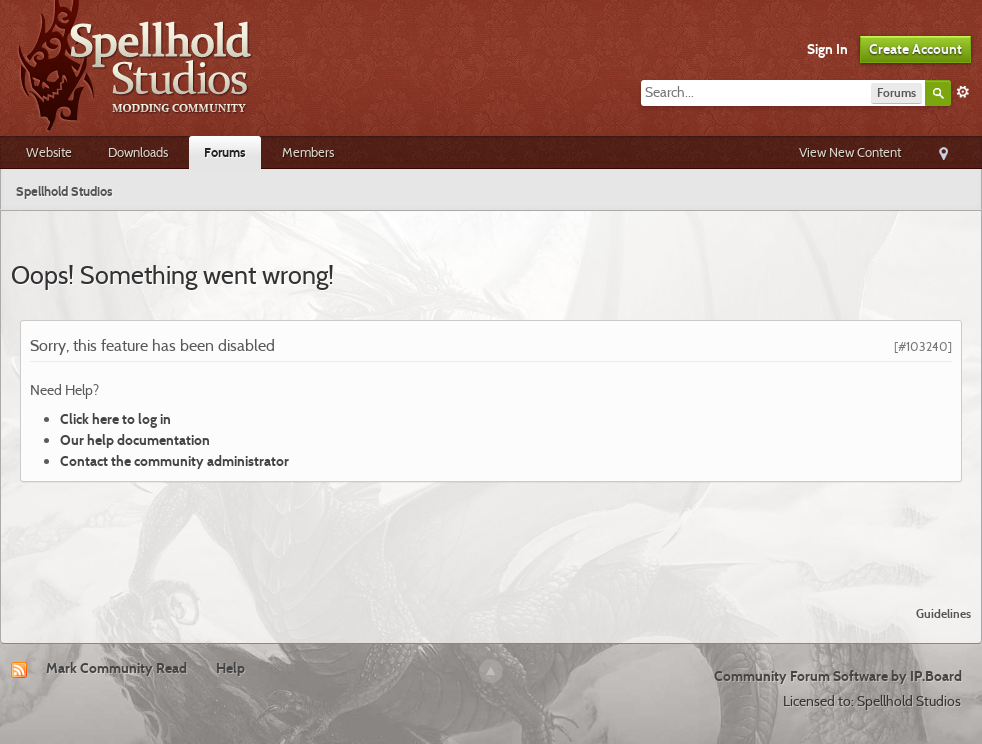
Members (308, 152)
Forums (225, 152)
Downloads (138, 152)
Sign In (827, 49)
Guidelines (943, 613)
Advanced (963, 92)
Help (230, 668)
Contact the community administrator (174, 461)
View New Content (850, 152)
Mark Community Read (116, 668)
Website (49, 152)
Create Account (915, 49)
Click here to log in (115, 419)
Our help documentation (135, 440)
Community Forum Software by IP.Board (838, 676)
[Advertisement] (491, 536)
